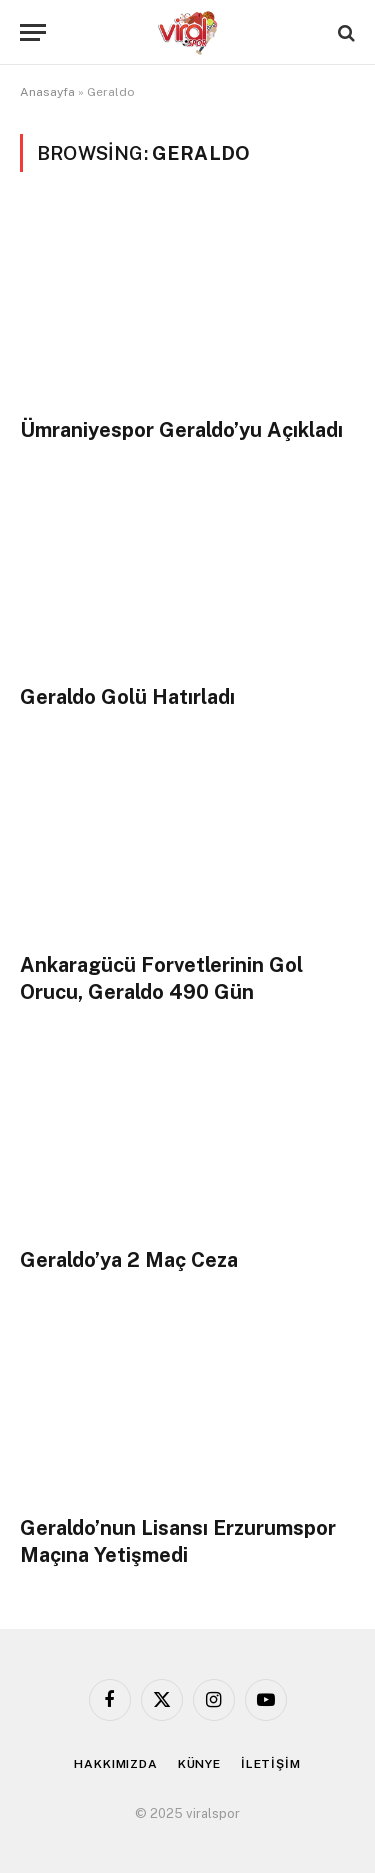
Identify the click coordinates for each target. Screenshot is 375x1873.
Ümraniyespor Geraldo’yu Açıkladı (181, 430)
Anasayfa (47, 92)
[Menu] (33, 32)
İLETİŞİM (271, 1764)
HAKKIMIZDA (115, 1764)
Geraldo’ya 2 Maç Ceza (129, 1260)
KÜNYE (199, 1764)
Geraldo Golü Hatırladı (127, 697)
